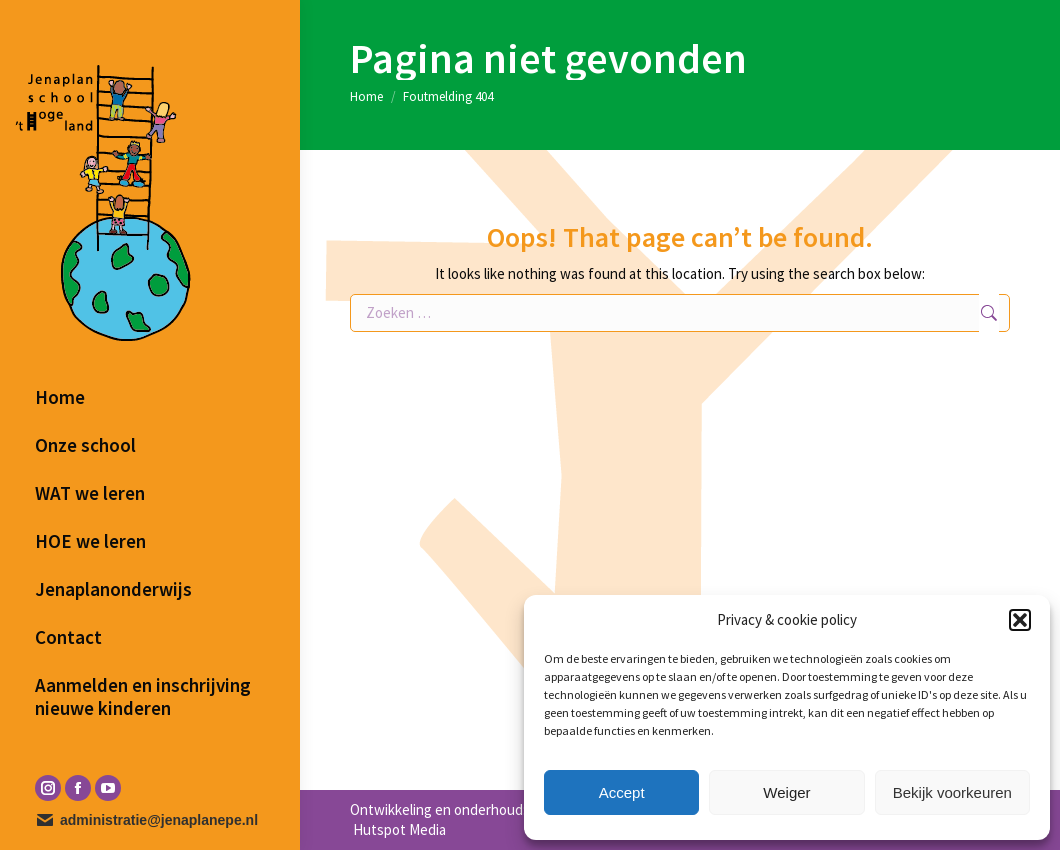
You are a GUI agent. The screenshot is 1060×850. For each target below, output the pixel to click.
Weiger (786, 792)
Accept (622, 792)
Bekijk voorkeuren (952, 792)
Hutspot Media (398, 829)
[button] (1020, 620)
